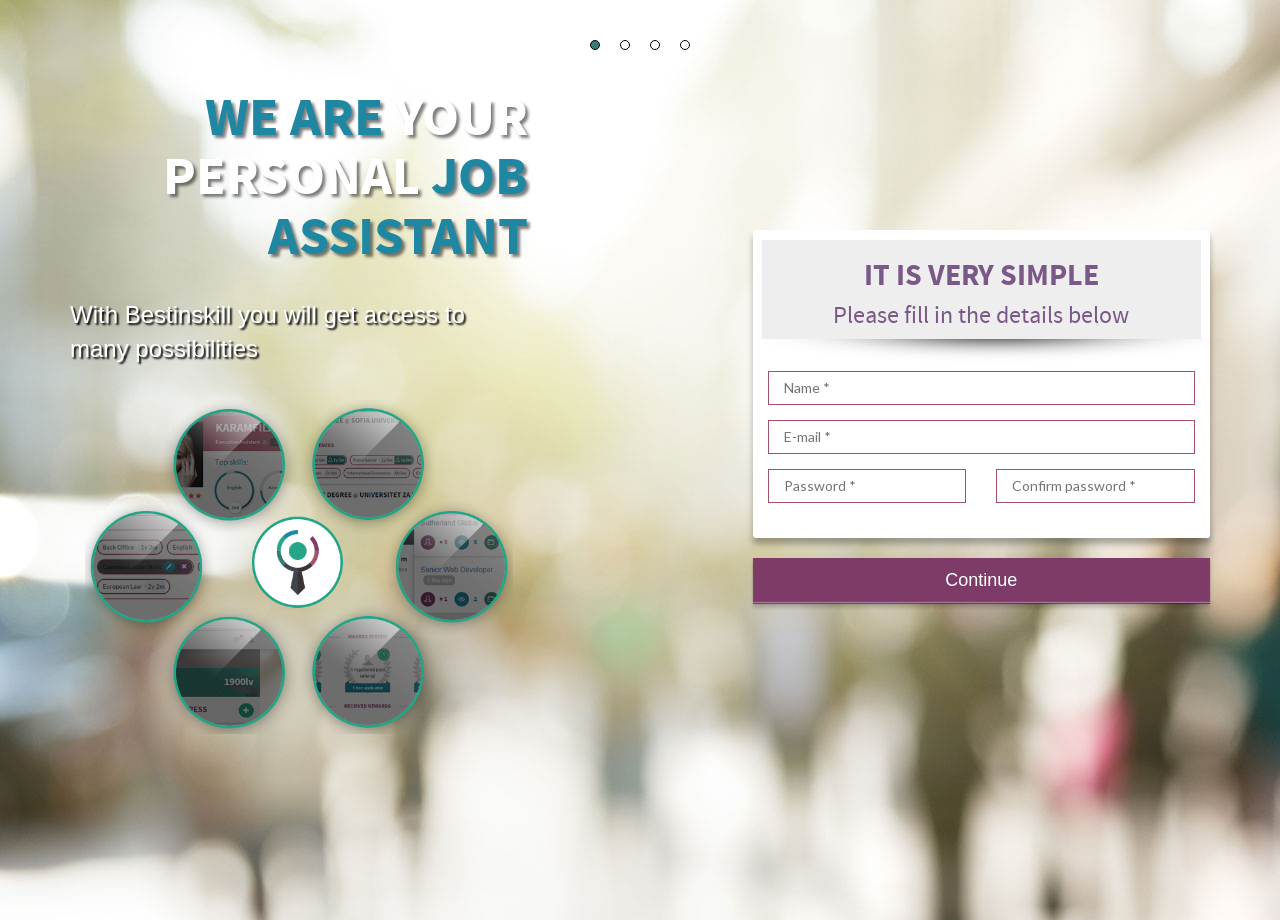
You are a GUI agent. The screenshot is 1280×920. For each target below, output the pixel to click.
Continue (981, 580)
